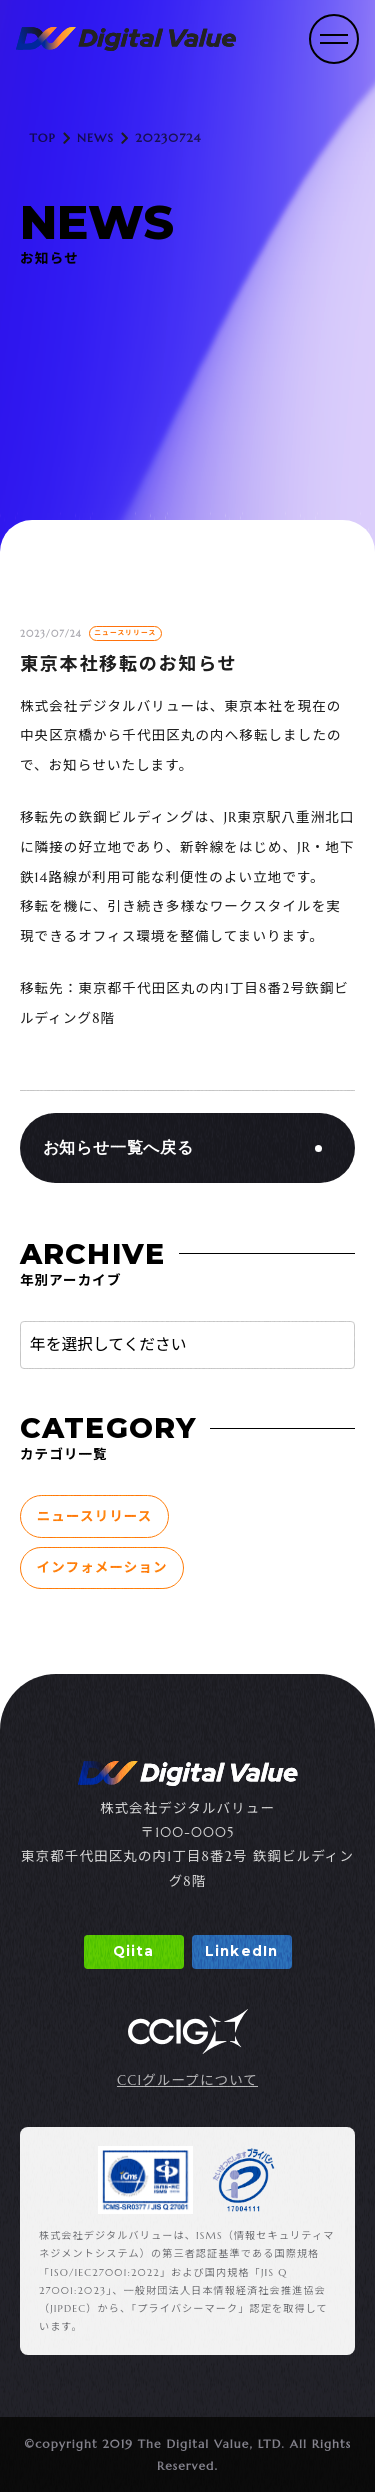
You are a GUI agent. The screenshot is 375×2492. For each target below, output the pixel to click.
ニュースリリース (95, 1516)
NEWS (95, 137)
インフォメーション (102, 1567)
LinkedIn (241, 1951)
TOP (43, 137)
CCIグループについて (187, 2081)
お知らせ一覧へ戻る (118, 1147)
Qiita (134, 1951)
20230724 (168, 137)
